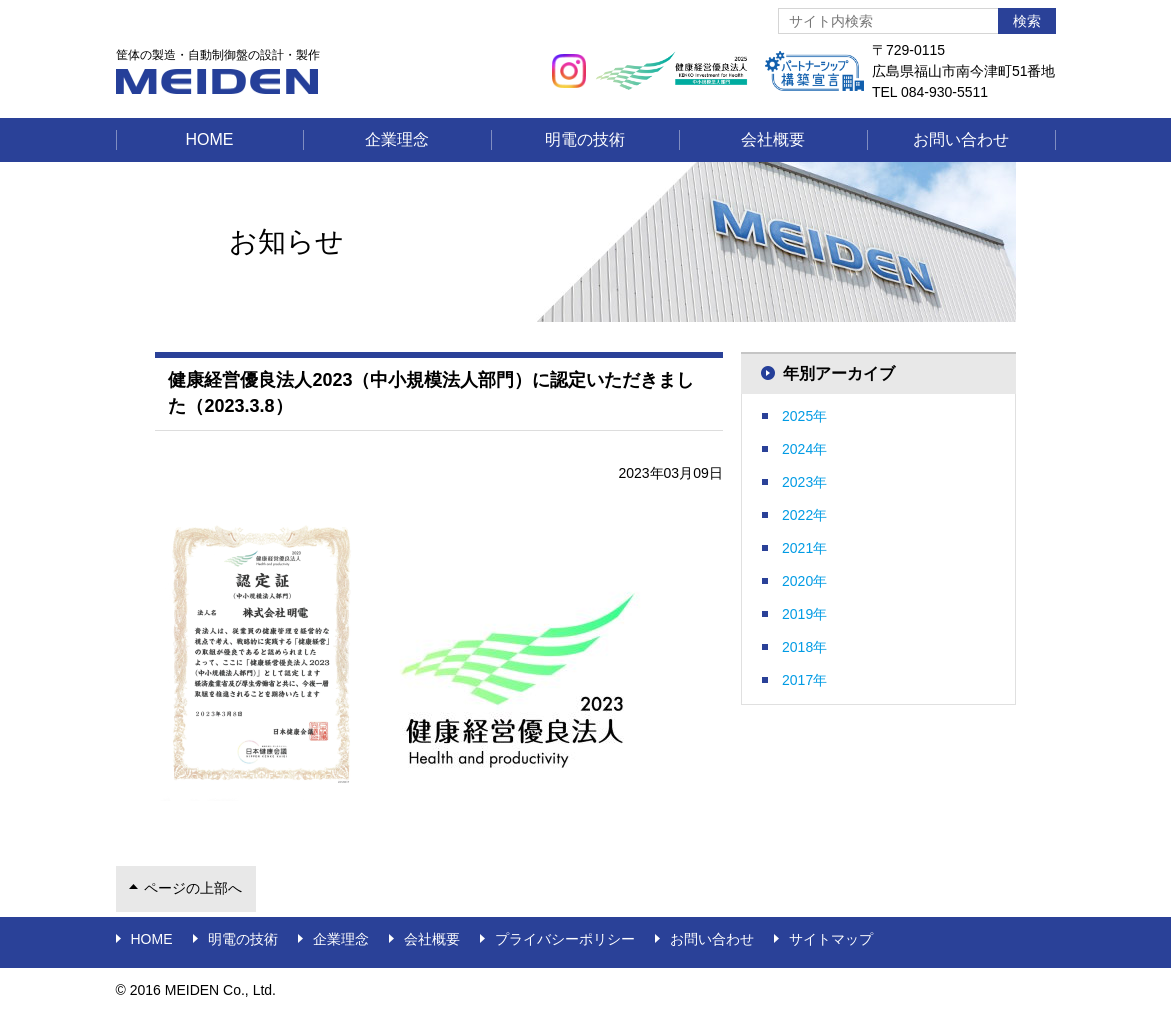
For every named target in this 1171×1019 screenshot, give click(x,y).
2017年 (804, 680)
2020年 (804, 581)
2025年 (804, 416)
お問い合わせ (961, 139)
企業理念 (397, 139)
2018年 (804, 647)
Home (210, 139)
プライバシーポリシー (565, 939)
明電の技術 (585, 139)
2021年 (804, 548)
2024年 (804, 449)
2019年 (804, 614)
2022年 (804, 515)
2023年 (804, 482)
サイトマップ (831, 939)
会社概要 (773, 139)
